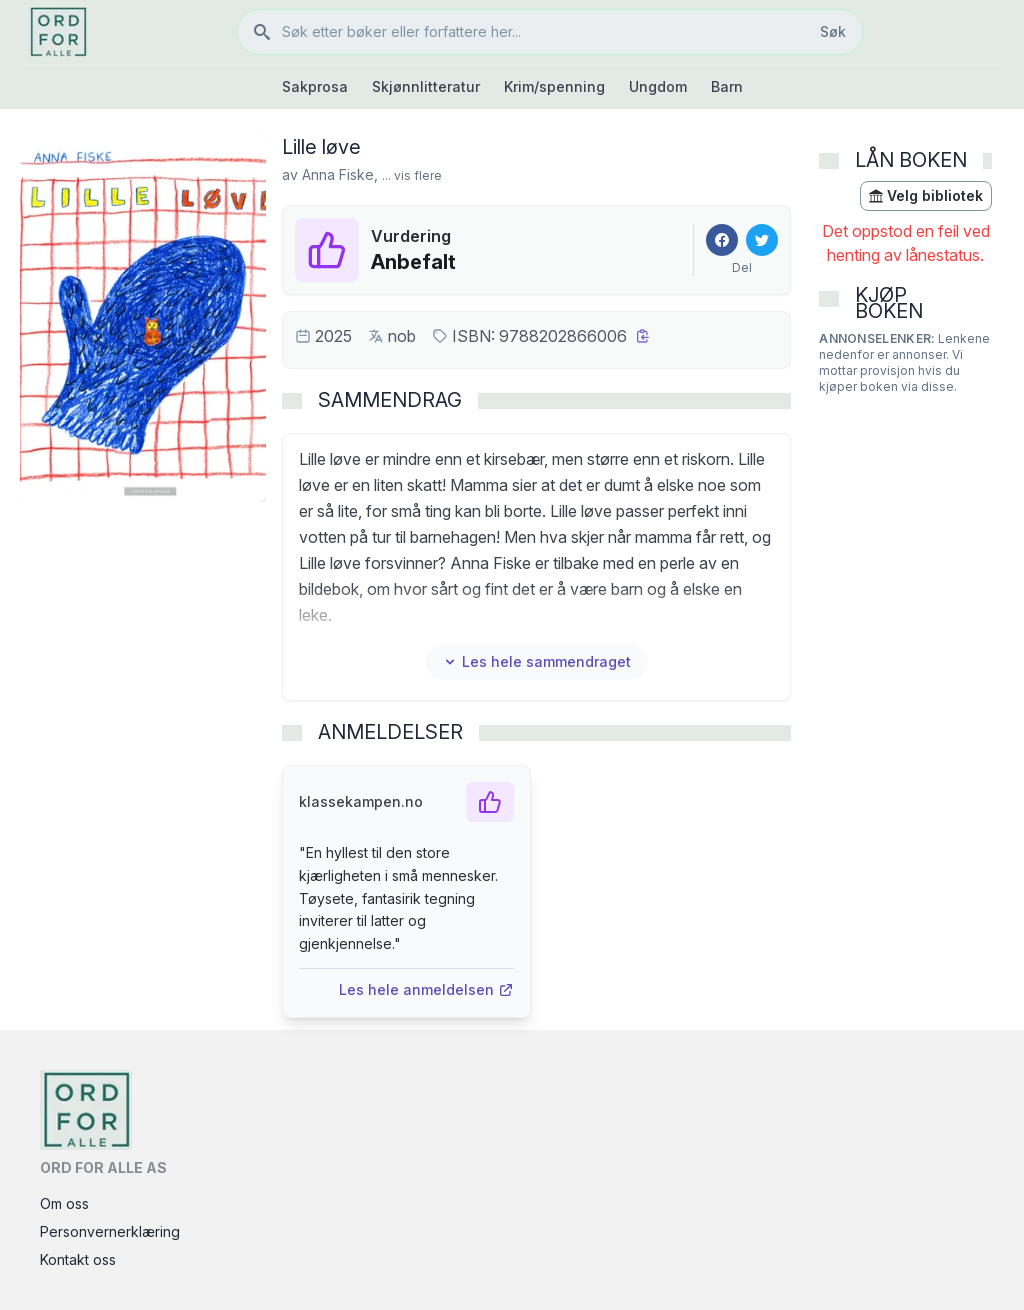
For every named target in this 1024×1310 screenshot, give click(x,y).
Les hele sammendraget (536, 661)
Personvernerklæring (110, 1231)
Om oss (64, 1203)
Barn (727, 86)
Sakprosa (315, 86)
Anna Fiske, (340, 174)
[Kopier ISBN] (643, 336)
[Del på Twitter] (762, 240)
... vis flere (412, 175)
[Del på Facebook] (722, 240)
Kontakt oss (78, 1259)
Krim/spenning (554, 86)
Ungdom (658, 86)
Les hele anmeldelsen (426, 989)
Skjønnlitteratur (426, 86)
